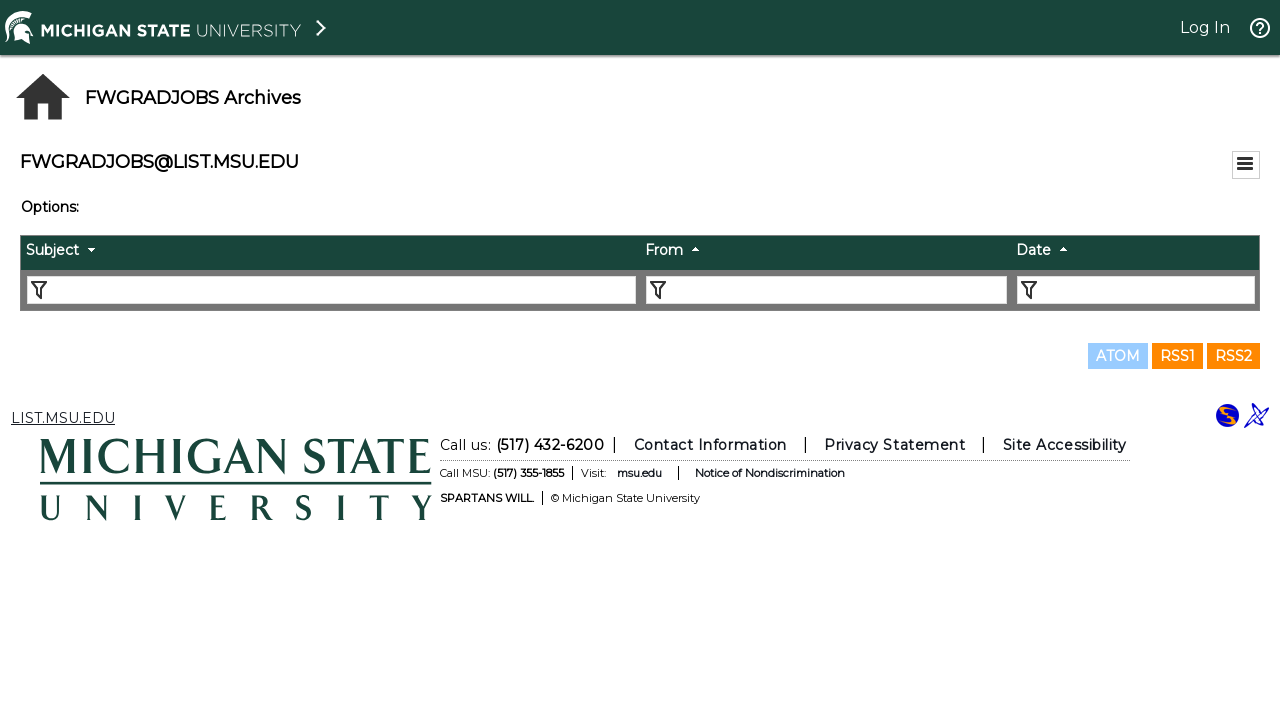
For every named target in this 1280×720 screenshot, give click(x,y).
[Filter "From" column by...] (826, 290)
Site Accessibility (1065, 445)
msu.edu (639, 473)
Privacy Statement (894, 445)
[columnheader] (330, 253)
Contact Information (710, 445)
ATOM (1118, 356)
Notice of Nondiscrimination (770, 473)
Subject (52, 250)
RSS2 (1233, 356)
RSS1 (1177, 356)
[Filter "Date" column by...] (1136, 290)
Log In (1205, 27)
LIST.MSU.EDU (63, 418)
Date (1033, 250)
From (664, 250)
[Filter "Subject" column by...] (331, 290)
